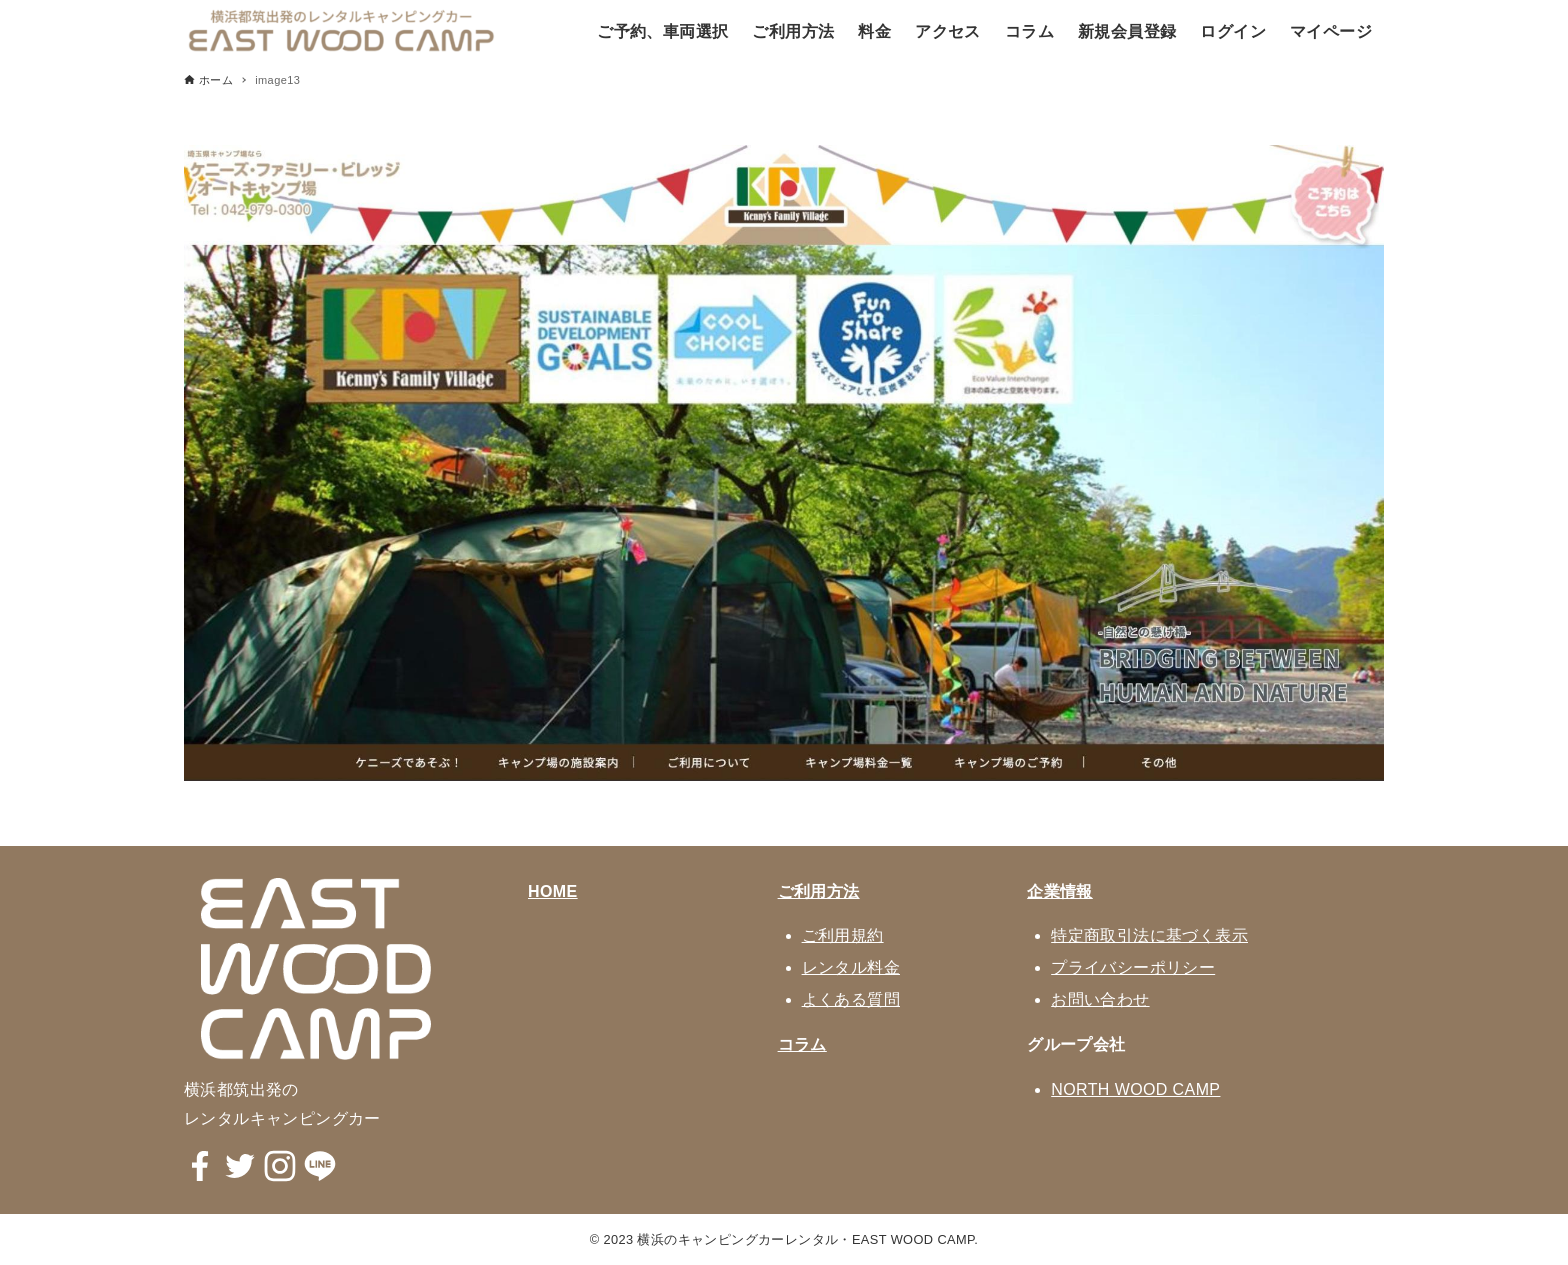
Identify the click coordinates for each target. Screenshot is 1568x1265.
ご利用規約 (843, 935)
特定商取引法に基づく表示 (1149, 935)
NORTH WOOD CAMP (1135, 1089)
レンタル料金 (851, 967)
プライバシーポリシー (1133, 967)
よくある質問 (851, 999)
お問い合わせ (1100, 999)
